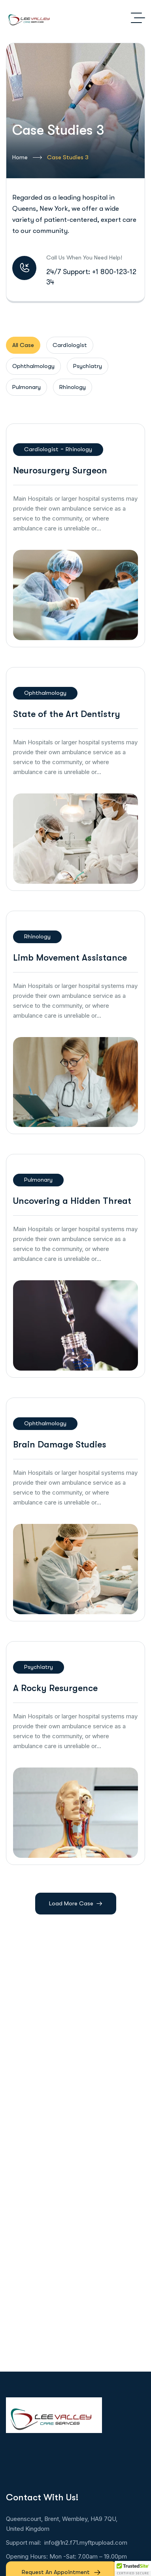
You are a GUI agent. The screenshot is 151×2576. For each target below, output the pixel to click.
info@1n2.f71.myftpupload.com (85, 2542)
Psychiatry (38, 1666)
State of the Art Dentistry (66, 714)
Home (27, 158)
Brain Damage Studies (59, 1444)
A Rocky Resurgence (55, 1688)
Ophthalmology (45, 692)
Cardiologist (41, 449)
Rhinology (79, 449)
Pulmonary (38, 1179)
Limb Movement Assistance (70, 957)
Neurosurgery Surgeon (60, 470)
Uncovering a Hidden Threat (72, 1201)
